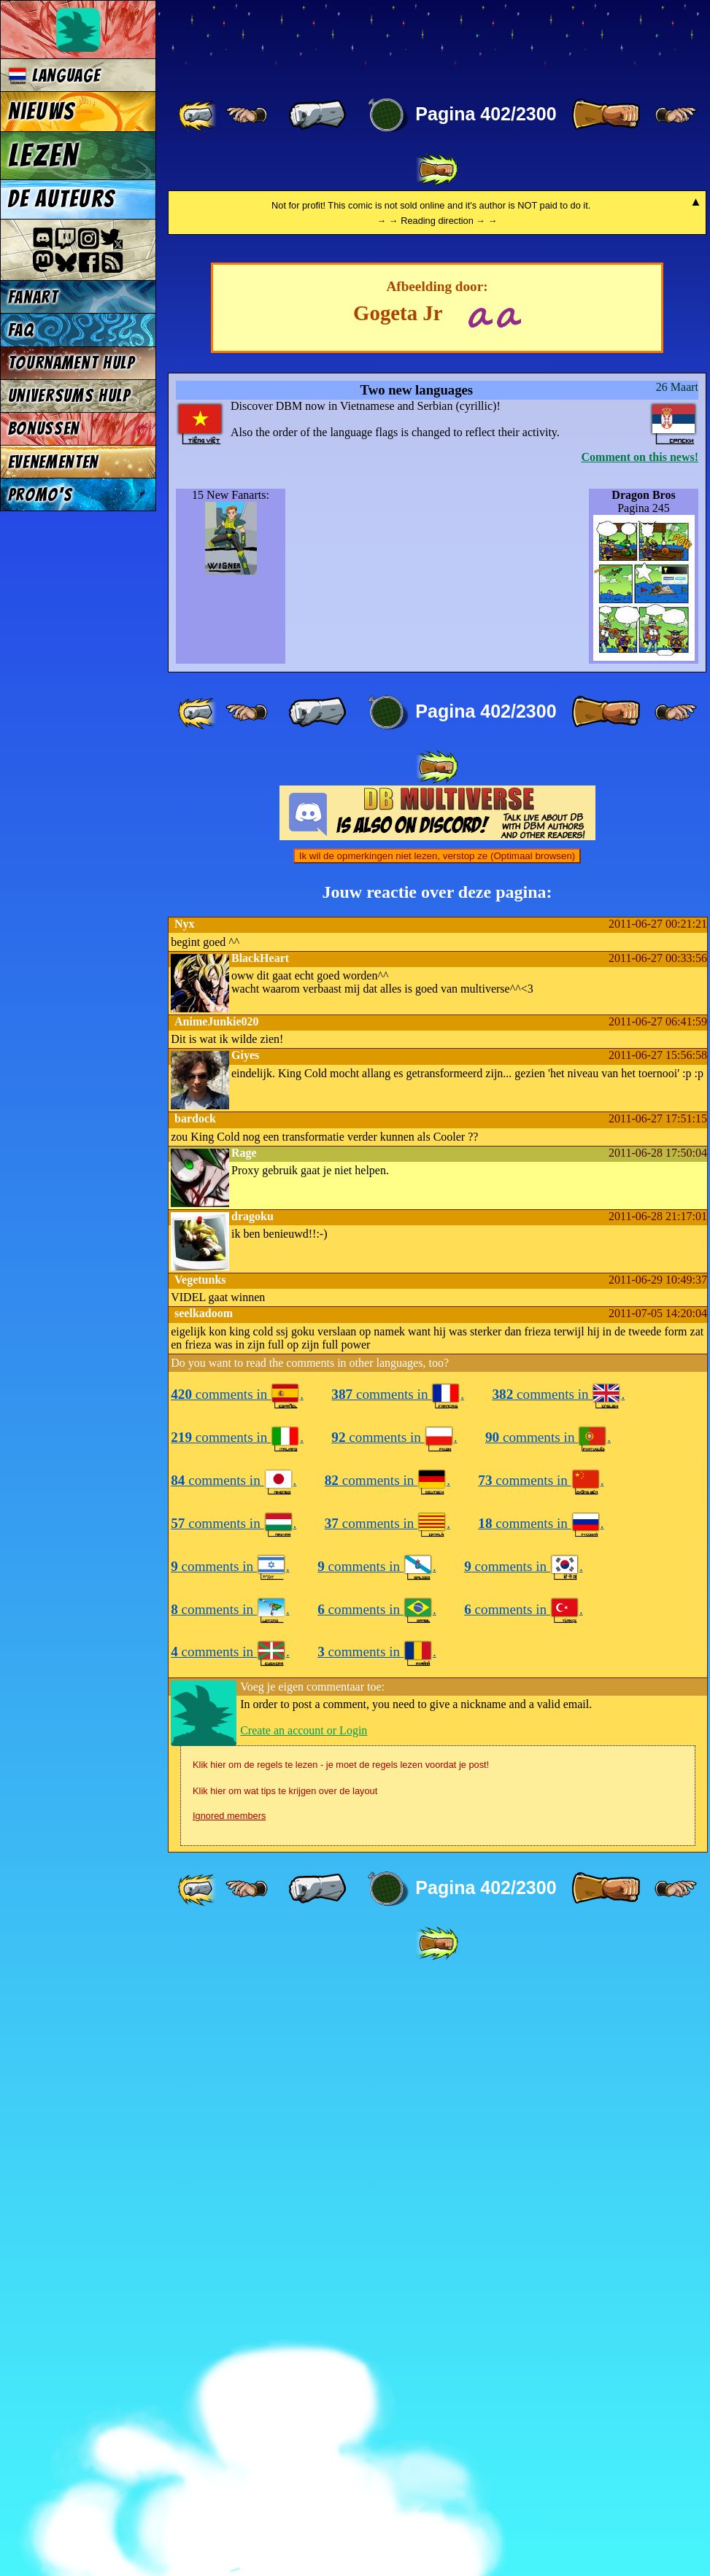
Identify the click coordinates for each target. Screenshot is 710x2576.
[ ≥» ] (676, 115)
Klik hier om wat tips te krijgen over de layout (285, 2401)
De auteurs (61, 199)
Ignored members (229, 2426)
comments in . (237, 2004)
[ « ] (317, 115)
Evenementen (53, 462)
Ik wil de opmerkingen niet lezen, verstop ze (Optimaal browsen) (437, 1466)
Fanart (33, 297)
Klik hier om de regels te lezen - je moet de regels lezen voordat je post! (341, 2375)
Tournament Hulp (71, 363)
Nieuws (41, 111)
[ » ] (605, 115)
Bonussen (44, 428)
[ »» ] (437, 170)
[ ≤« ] (247, 115)
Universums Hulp (69, 396)
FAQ (21, 330)
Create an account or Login (303, 2341)
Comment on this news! (640, 1067)
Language (54, 75)
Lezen (43, 155)
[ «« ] (198, 115)
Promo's (40, 495)
